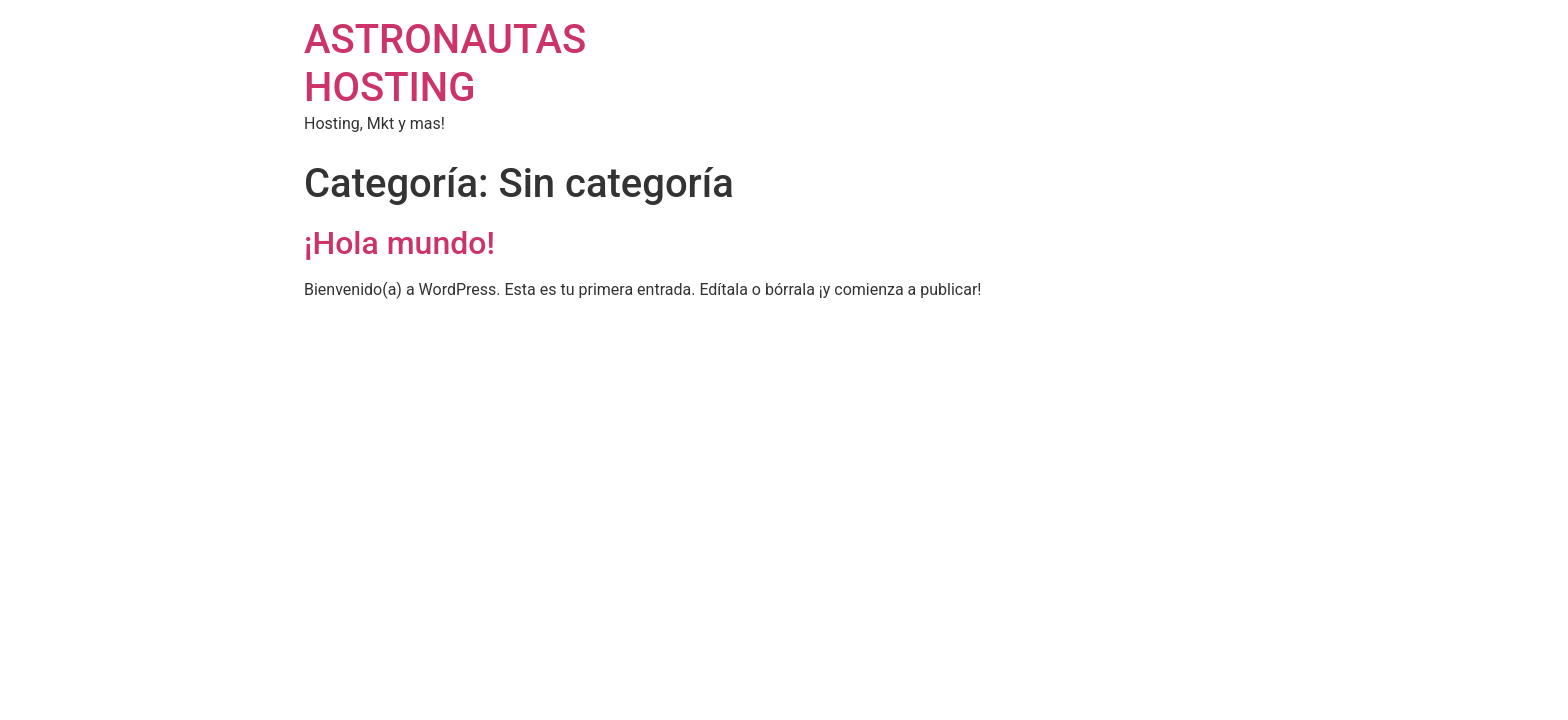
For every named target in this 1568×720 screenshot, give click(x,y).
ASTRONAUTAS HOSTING (445, 63)
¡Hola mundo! (399, 243)
